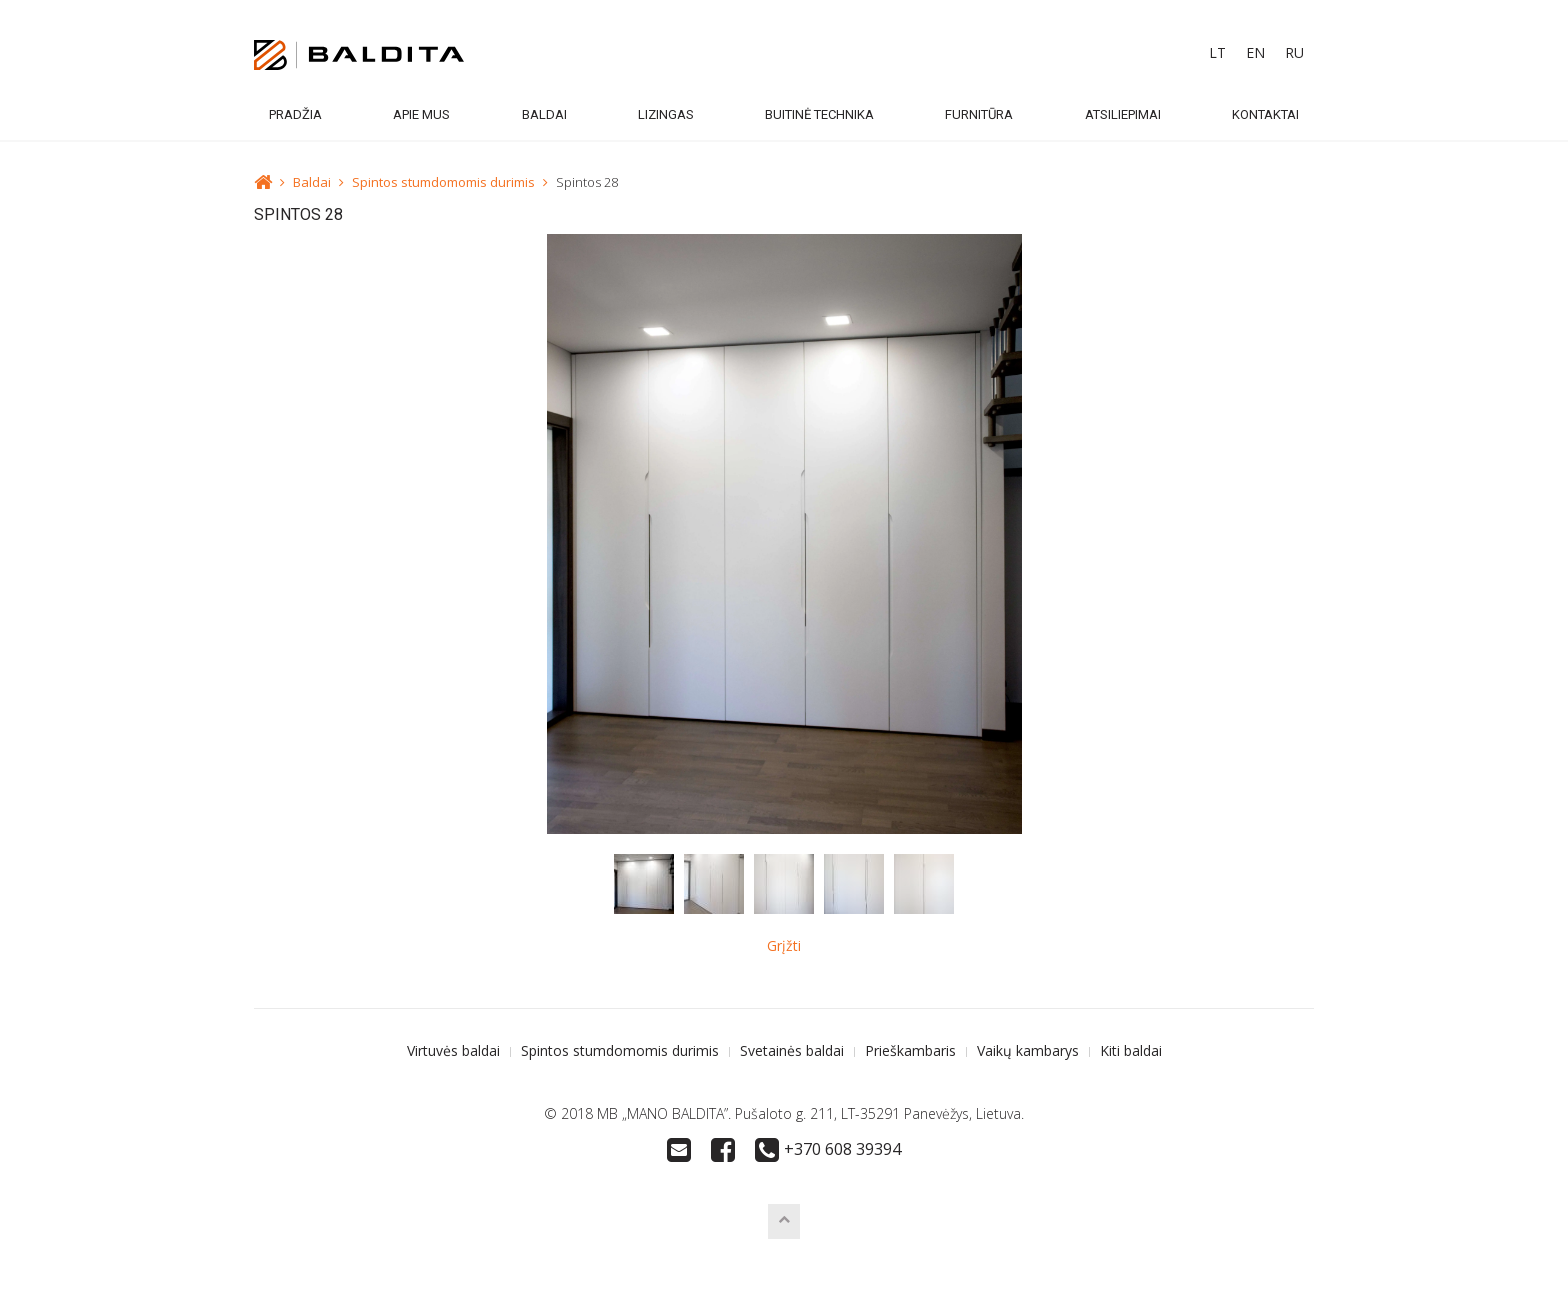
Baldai (544, 114)
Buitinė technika (819, 114)
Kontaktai (1265, 114)
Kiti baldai (1131, 1050)
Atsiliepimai (1123, 114)
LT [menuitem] (1217, 52)
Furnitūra (979, 114)
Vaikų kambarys (1028, 1050)
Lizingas (666, 114)
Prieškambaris (910, 1050)
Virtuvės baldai (453, 1050)
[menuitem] (1217, 53)
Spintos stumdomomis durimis (443, 182)
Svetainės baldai (792, 1050)
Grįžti (784, 945)
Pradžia (295, 114)
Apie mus (421, 114)
